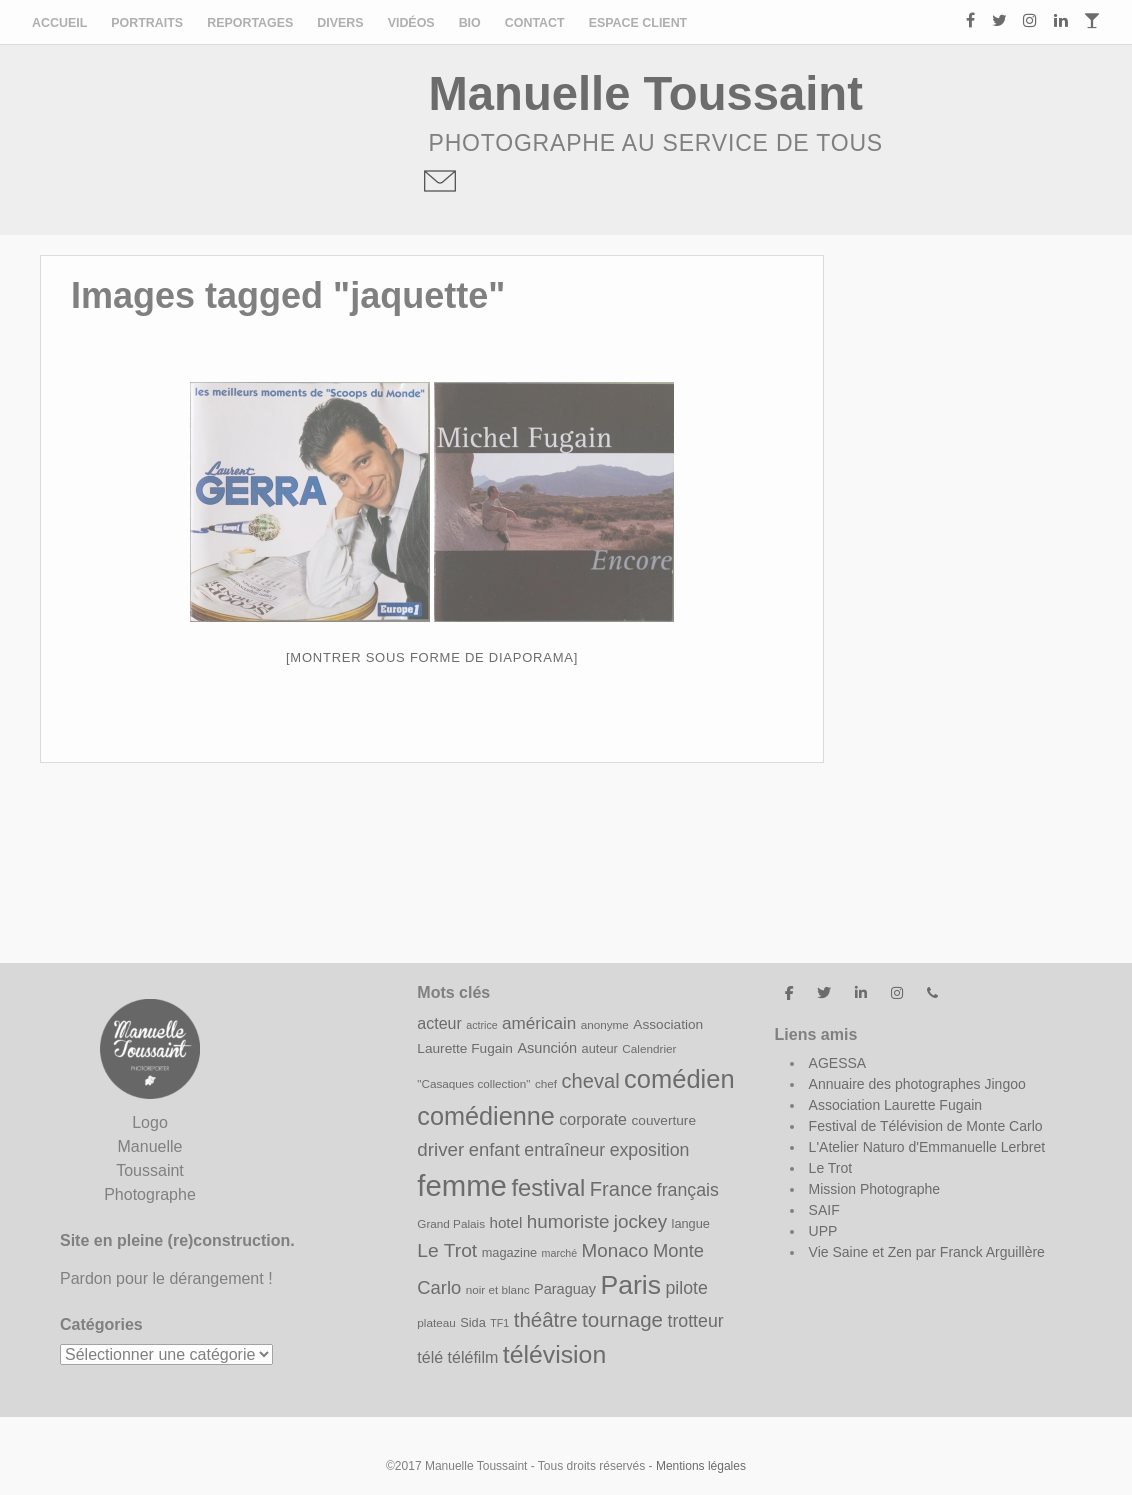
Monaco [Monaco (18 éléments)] (615, 1250)
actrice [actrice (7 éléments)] (481, 1025)
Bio (470, 23)
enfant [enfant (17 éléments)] (494, 1149)
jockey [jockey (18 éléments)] (640, 1221)
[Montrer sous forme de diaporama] (432, 657)
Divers (340, 23)
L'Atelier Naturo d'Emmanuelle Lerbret (927, 1147)
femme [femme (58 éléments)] (462, 1185)
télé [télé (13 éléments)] (430, 1357)
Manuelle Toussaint (659, 93)
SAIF (824, 1210)
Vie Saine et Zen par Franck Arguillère (927, 1252)
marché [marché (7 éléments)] (560, 1253)
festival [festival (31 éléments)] (548, 1187)
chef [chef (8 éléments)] (546, 1083)
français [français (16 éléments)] (688, 1190)
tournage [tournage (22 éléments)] (622, 1319)
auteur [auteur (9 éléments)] (600, 1048)
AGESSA (838, 1063)
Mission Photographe (875, 1189)
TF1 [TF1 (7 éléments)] (499, 1323)
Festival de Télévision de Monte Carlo (926, 1126)
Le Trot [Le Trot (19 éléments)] (447, 1250)
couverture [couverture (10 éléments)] (663, 1120)
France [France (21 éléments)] (621, 1189)
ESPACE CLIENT (638, 23)
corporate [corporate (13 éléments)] (593, 1119)
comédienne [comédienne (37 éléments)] (486, 1116)
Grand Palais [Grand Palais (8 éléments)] (451, 1223)
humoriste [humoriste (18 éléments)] (568, 1221)
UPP (823, 1231)
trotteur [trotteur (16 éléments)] (695, 1321)
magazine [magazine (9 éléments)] (510, 1252)
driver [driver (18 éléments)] (440, 1149)
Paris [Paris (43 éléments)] (631, 1285)
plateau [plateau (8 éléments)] (436, 1322)
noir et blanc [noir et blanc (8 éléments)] (498, 1289)
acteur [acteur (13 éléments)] (439, 1023)
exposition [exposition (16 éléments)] (650, 1150)
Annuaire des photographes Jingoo (917, 1084)
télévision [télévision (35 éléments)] (554, 1354)
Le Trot (831, 1168)
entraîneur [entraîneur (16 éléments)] (564, 1150)
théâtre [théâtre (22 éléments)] (546, 1319)
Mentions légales (701, 1466)
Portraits (147, 23)
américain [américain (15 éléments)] (539, 1023)
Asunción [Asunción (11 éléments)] (547, 1048)
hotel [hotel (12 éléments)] (506, 1222)
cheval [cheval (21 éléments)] (591, 1081)
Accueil (59, 23)
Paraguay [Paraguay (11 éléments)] (565, 1289)
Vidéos (411, 23)
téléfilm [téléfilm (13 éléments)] (473, 1357)
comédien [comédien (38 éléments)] (679, 1079)
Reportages (250, 23)
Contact (535, 23)
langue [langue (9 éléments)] (691, 1223)
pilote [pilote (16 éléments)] (686, 1288)
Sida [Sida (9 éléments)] (473, 1322)
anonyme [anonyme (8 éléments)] (605, 1024)
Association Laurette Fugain (896, 1105)
